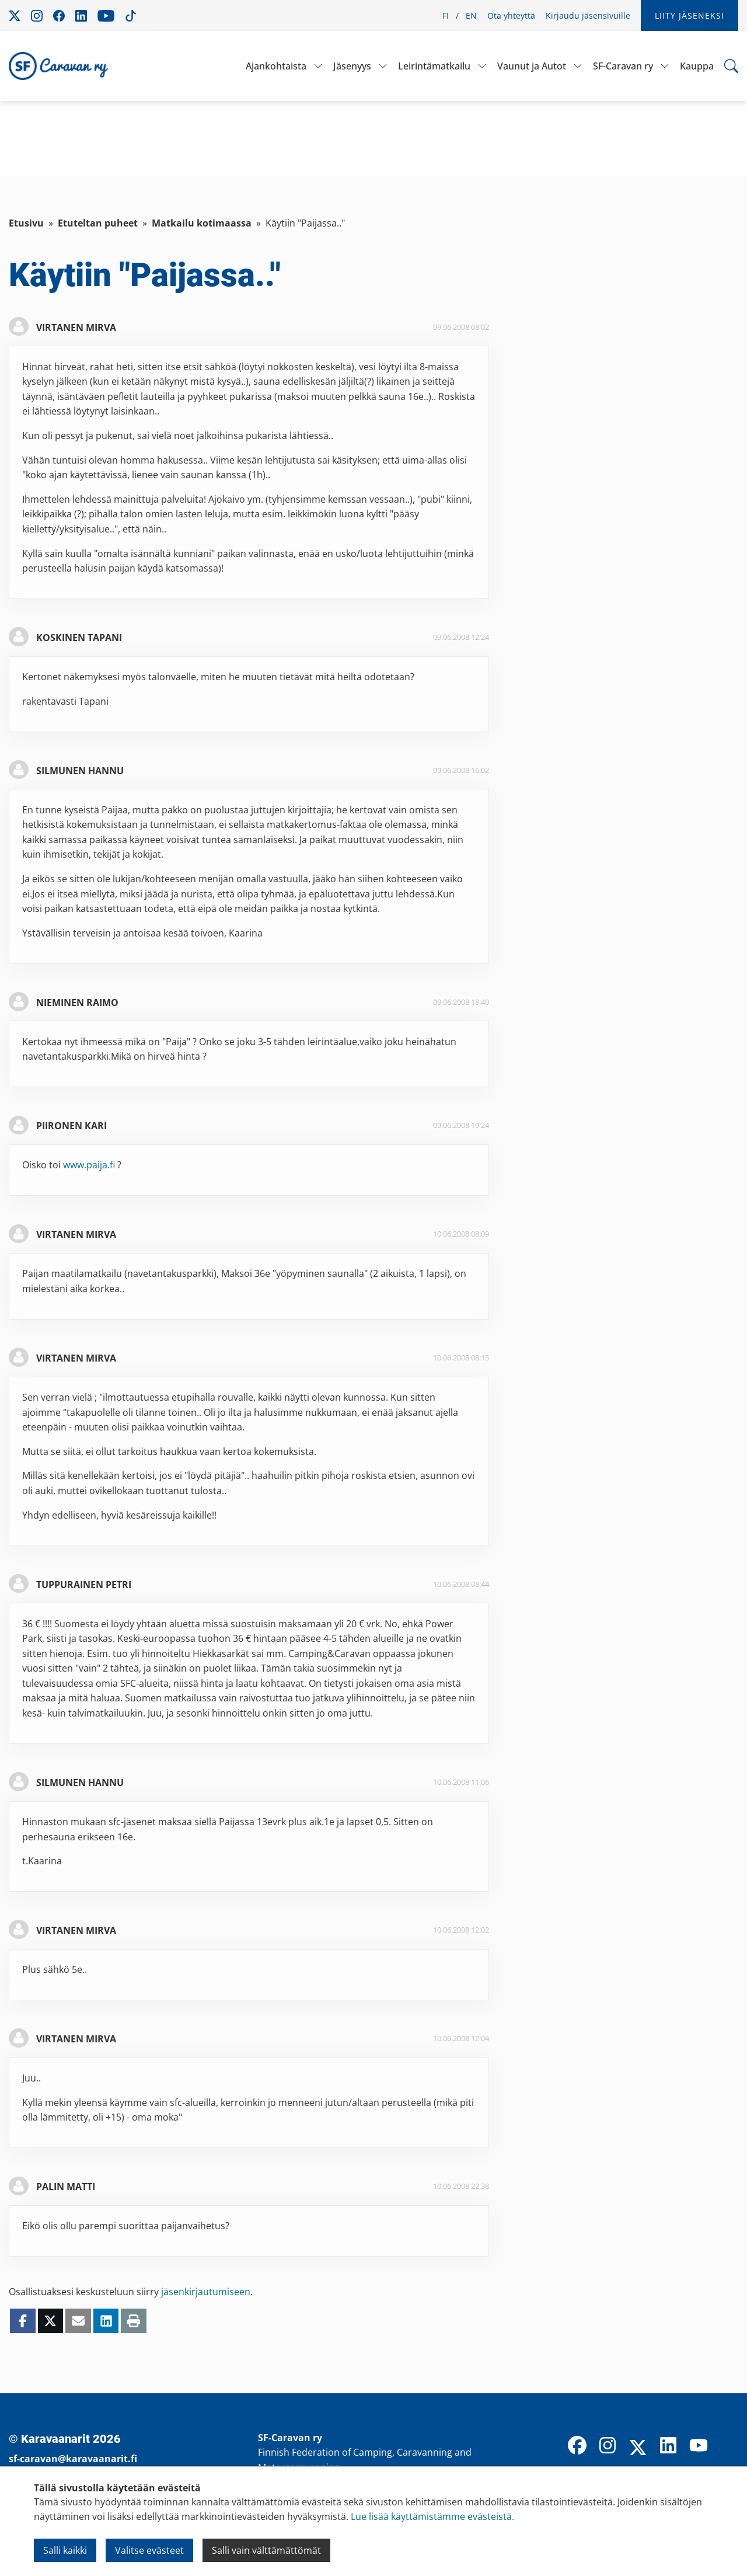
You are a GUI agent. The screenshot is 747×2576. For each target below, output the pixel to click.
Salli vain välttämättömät (266, 2550)
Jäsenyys (352, 66)
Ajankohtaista (276, 66)
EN (471, 15)
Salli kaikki (65, 2550)
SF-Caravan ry (623, 66)
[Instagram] (607, 2446)
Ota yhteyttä (511, 15)
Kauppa (697, 66)
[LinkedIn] (668, 2446)
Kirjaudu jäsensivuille (588, 15)
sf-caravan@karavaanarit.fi (73, 2458)
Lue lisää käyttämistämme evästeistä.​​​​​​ (432, 2516)
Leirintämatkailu (434, 66)
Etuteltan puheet (98, 223)
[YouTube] (698, 2446)
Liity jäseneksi (689, 15)
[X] (638, 2448)
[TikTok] (729, 2446)
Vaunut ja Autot (531, 66)
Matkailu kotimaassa (202, 223)
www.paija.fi (89, 1164)
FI (445, 15)
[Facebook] (577, 2446)
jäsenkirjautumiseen (205, 2291)
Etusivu (26, 223)
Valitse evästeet (149, 2550)
